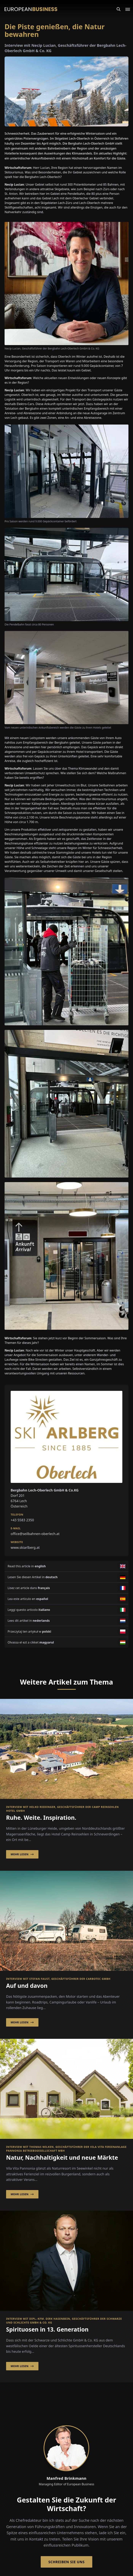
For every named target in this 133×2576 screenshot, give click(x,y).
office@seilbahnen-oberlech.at (35, 1533)
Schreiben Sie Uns (66, 2562)
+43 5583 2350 (22, 1520)
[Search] (118, 9)
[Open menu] (125, 9)
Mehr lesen (22, 1854)
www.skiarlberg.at (25, 1547)
